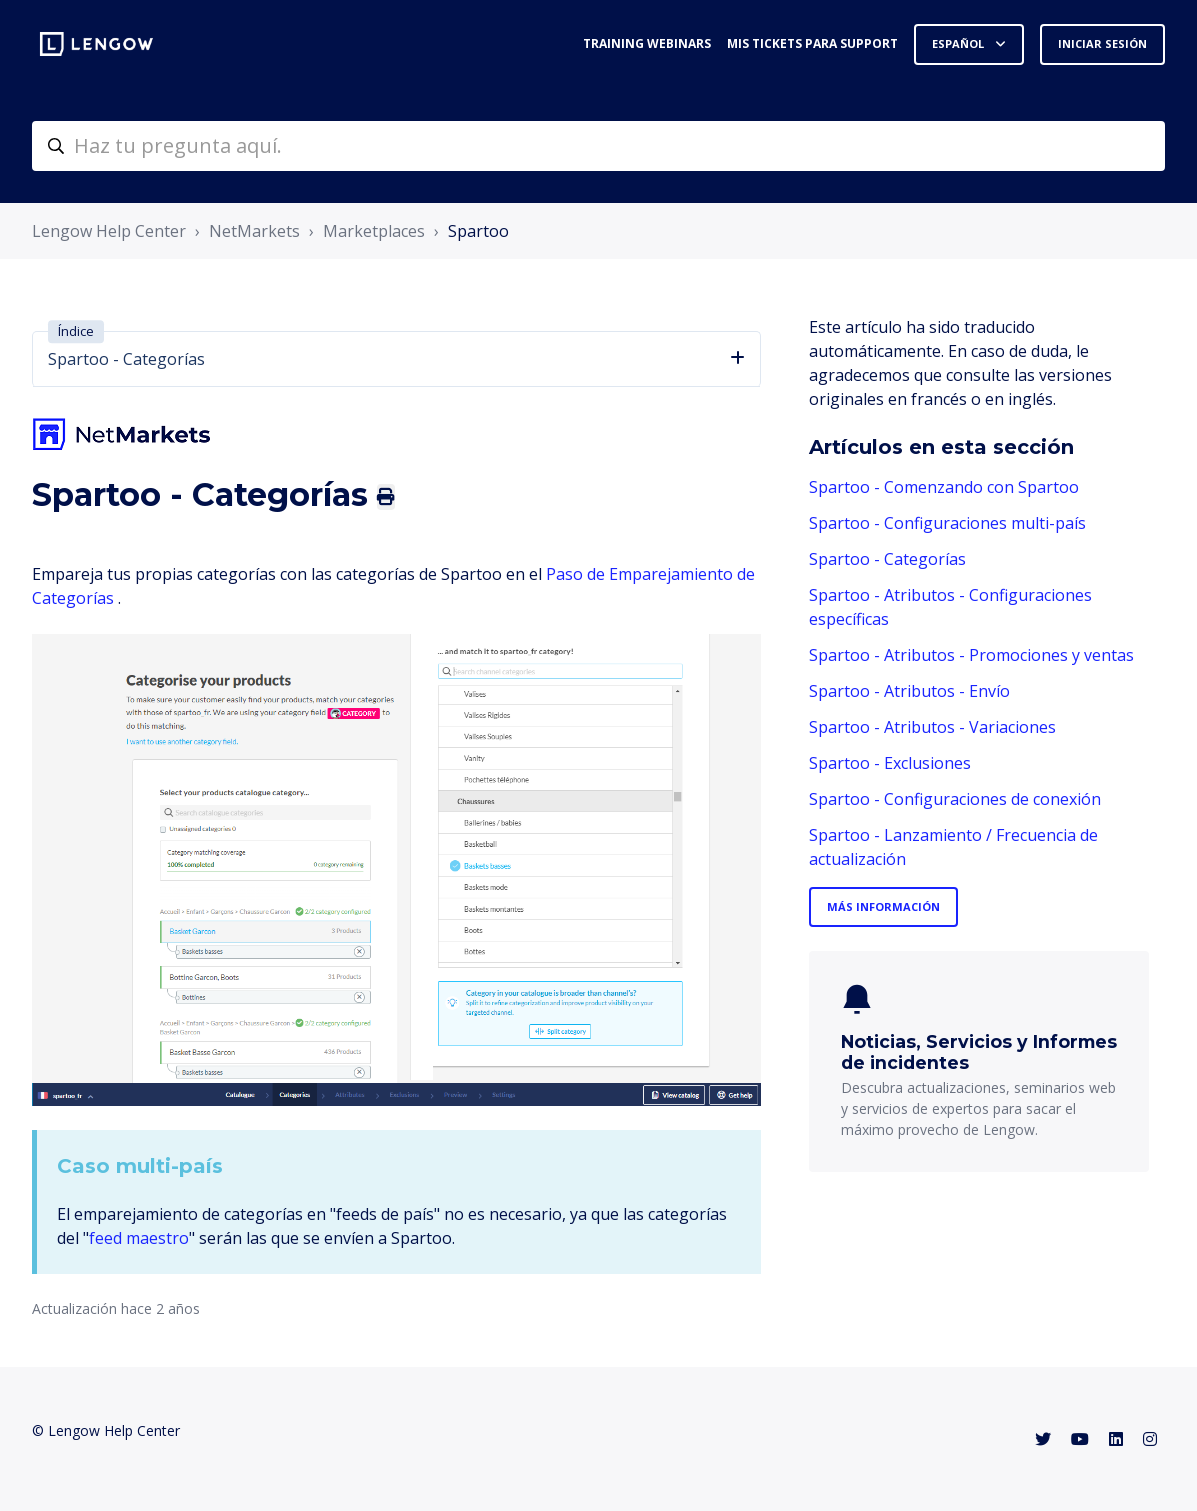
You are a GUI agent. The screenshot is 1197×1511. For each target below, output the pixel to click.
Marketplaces (374, 231)
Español (959, 43)
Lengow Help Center (109, 231)
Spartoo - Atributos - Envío (909, 691)
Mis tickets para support (812, 43)
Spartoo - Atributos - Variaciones (932, 727)
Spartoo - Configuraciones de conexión (955, 799)
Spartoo (478, 231)
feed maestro (139, 1238)
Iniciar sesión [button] (1102, 43)
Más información (883, 906)
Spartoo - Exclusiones (890, 763)
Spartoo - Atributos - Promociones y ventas (971, 655)
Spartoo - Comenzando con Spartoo (944, 487)
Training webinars (647, 43)
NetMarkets (254, 231)
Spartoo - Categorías (887, 559)
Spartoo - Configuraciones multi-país (947, 523)
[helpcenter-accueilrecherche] (598, 146)
